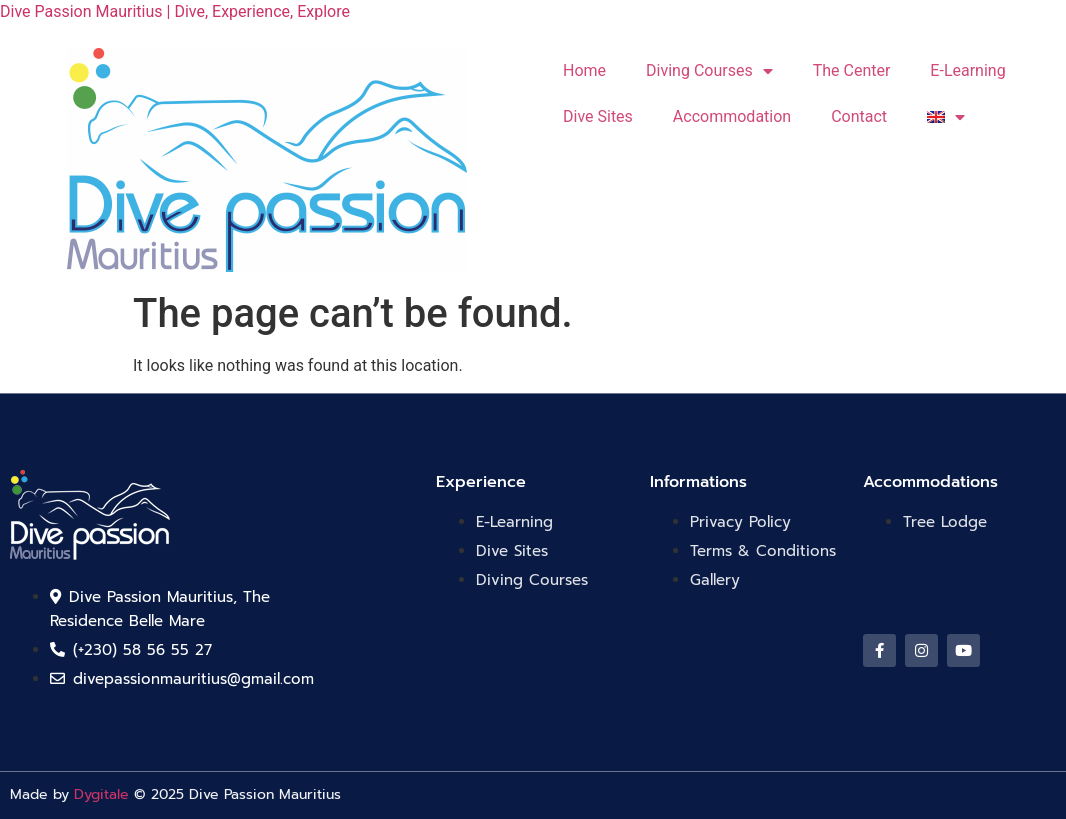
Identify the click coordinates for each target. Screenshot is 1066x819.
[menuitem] (946, 117)
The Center (852, 70)
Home (584, 70)
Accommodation (732, 116)
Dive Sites (598, 116)
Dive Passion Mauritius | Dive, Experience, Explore (175, 11)
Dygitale (101, 794)
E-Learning (967, 70)
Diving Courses (709, 71)
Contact (859, 116)
